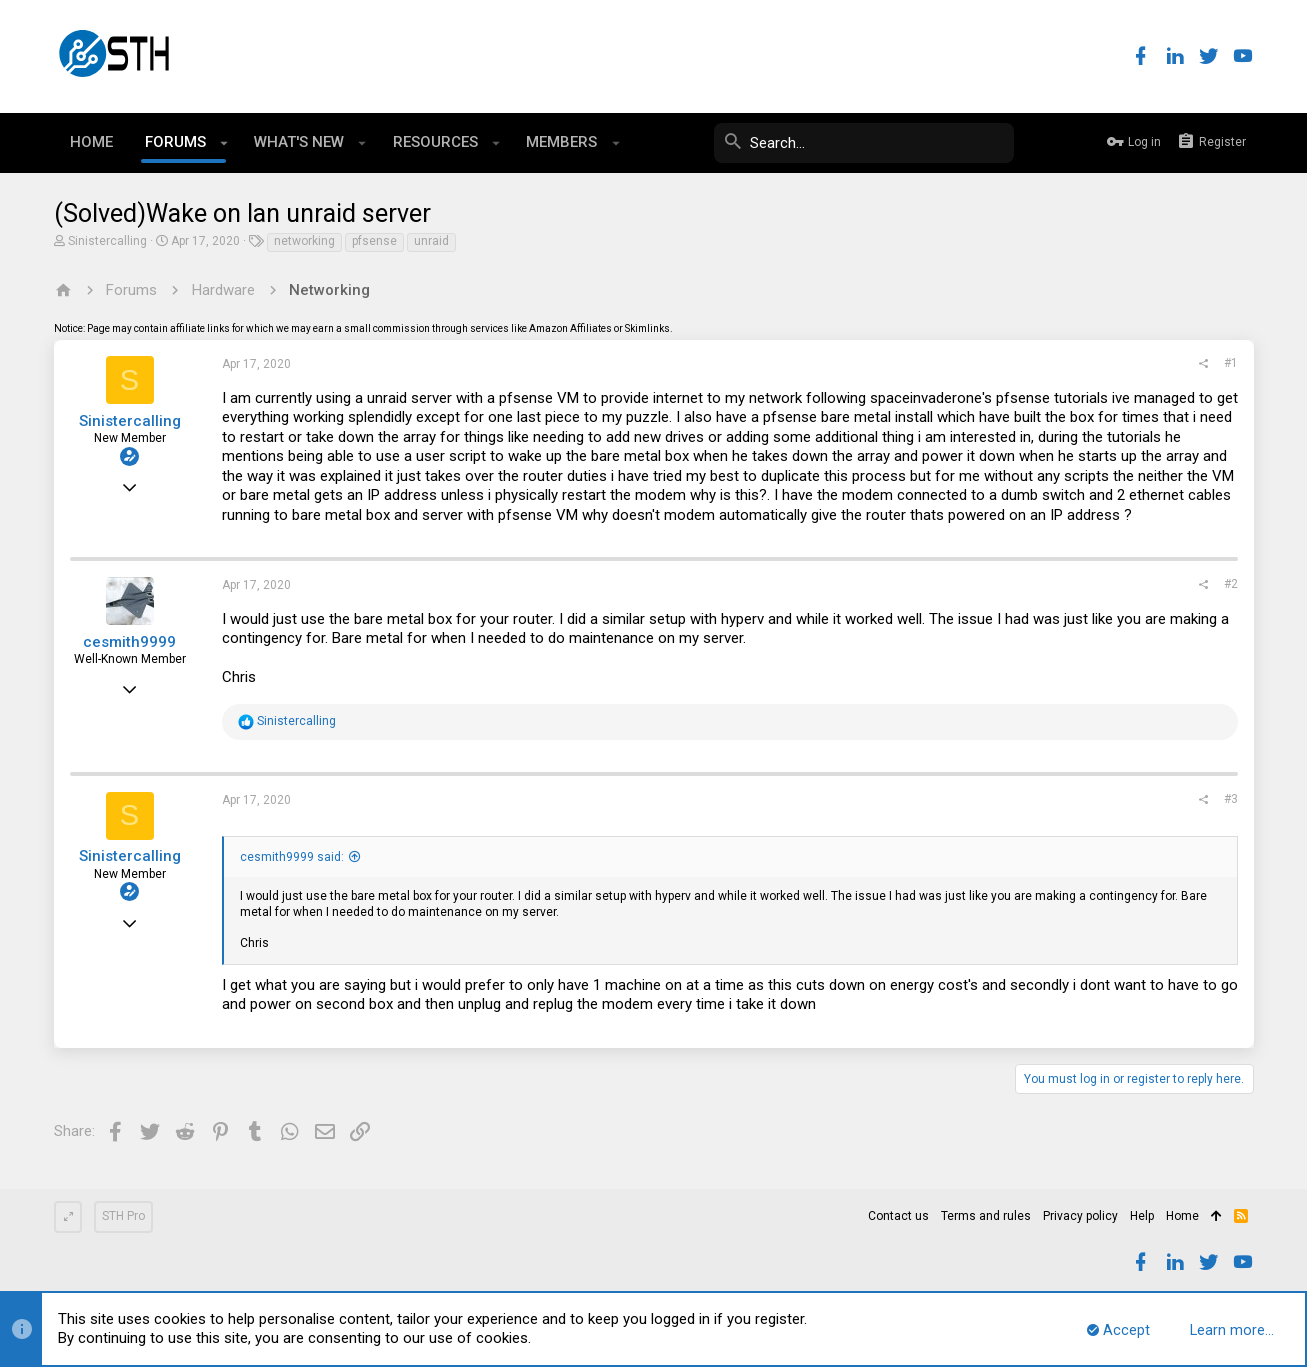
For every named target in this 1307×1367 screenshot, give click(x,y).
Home (1182, 1216)
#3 (1231, 799)
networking (304, 241)
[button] (224, 143)
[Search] (864, 143)
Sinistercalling (107, 241)
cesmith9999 (129, 642)
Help (1142, 1216)
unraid (431, 241)
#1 (1231, 363)
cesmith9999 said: (292, 857)
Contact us (898, 1216)
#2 (1231, 584)
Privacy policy (1080, 1216)
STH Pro (123, 1216)
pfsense (374, 241)
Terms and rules (986, 1216)
